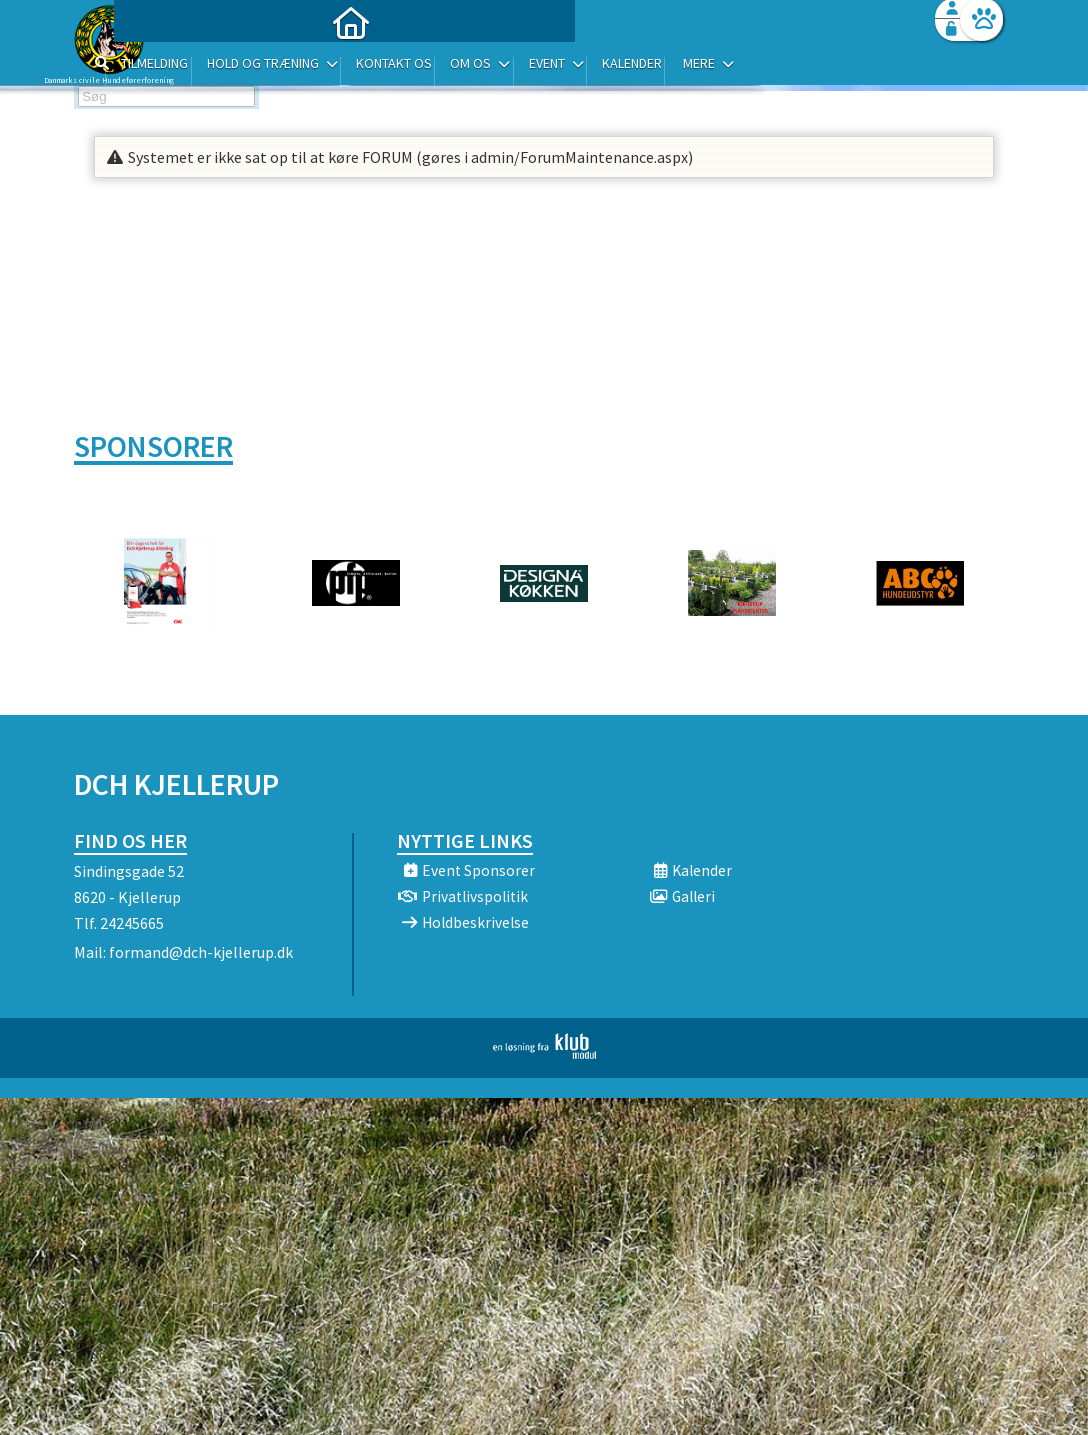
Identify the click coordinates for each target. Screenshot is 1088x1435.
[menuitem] (199, 67)
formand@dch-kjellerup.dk (201, 952)
